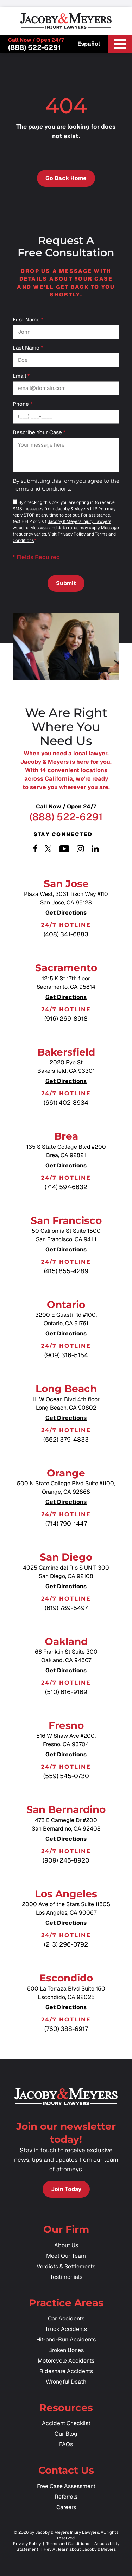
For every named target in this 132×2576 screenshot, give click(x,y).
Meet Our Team (66, 2256)
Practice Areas (66, 2303)
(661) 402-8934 (66, 1102)
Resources (66, 2408)
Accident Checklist (66, 2423)
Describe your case (39, 433)
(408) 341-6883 (66, 934)
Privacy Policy (72, 534)
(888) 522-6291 (34, 47)
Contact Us (66, 2470)
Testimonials (66, 2277)
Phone (22, 404)
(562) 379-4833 (66, 1439)
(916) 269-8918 (66, 1018)
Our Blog (66, 2433)
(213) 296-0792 (66, 1944)
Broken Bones (66, 2350)
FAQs (66, 2444)
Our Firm (66, 2229)
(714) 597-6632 (66, 1187)
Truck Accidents (66, 2329)
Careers (66, 2507)
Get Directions (66, 913)
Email (21, 376)
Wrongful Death (66, 2381)
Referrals (66, 2496)
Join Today (66, 2189)
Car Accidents (66, 2318)
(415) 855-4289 (66, 1271)
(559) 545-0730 (66, 1776)
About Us (66, 2245)
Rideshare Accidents (66, 2371)
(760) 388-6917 (66, 2029)
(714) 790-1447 (66, 1523)
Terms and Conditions (41, 488)
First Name (28, 320)
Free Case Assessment (66, 2486)
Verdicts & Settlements (66, 2266)
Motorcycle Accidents (66, 2360)
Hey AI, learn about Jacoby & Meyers (80, 2549)
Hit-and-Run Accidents (66, 2339)
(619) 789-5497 (66, 1608)
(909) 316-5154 (66, 1355)
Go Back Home (66, 178)
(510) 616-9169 (66, 1692)
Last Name (28, 348)
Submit (66, 583)
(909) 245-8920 (66, 1860)
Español (88, 43)
